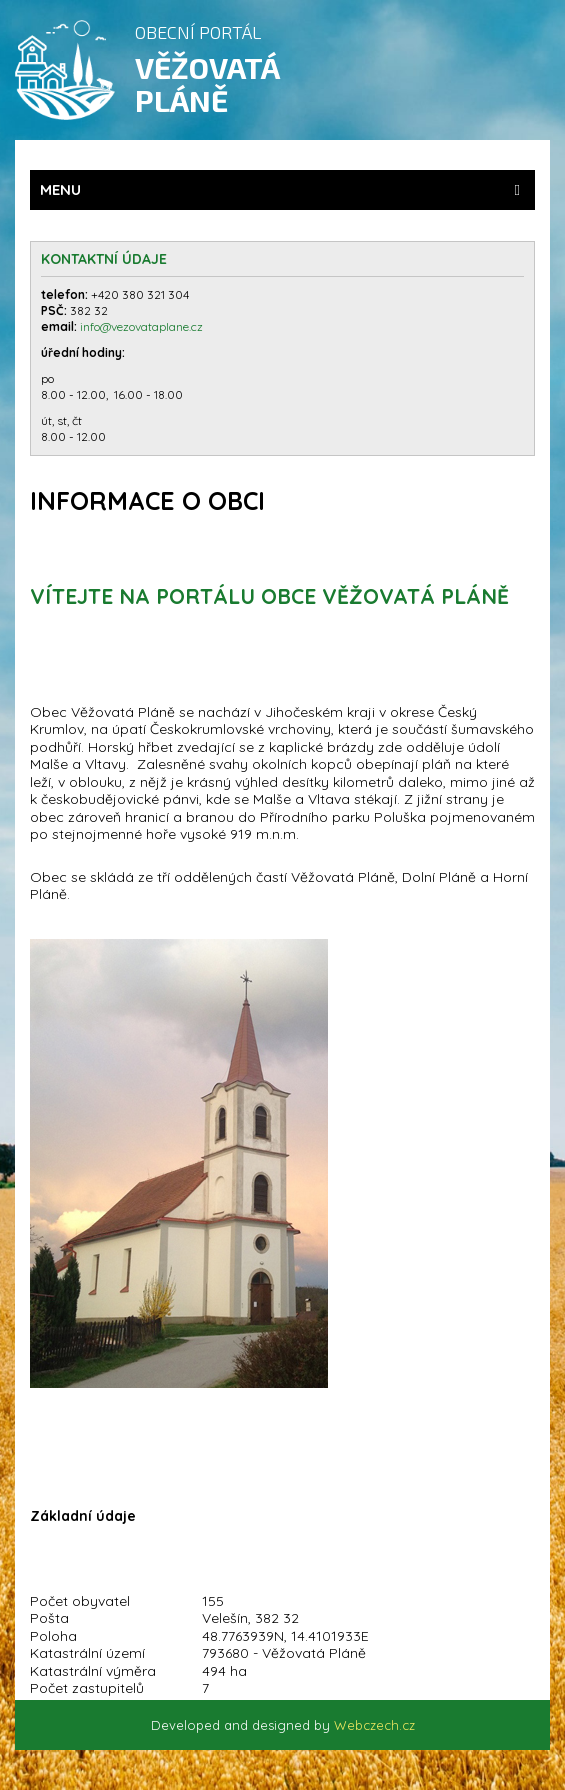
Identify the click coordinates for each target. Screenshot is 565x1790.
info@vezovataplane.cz (143, 326)
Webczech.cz (374, 1725)
